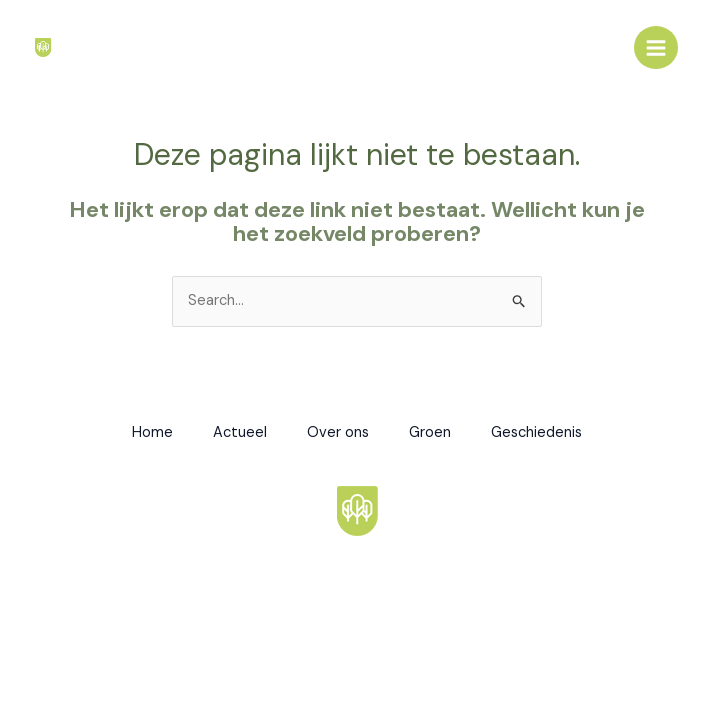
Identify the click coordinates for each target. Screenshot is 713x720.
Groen (430, 432)
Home (152, 432)
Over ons (338, 432)
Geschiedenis (536, 432)
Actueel (240, 432)
